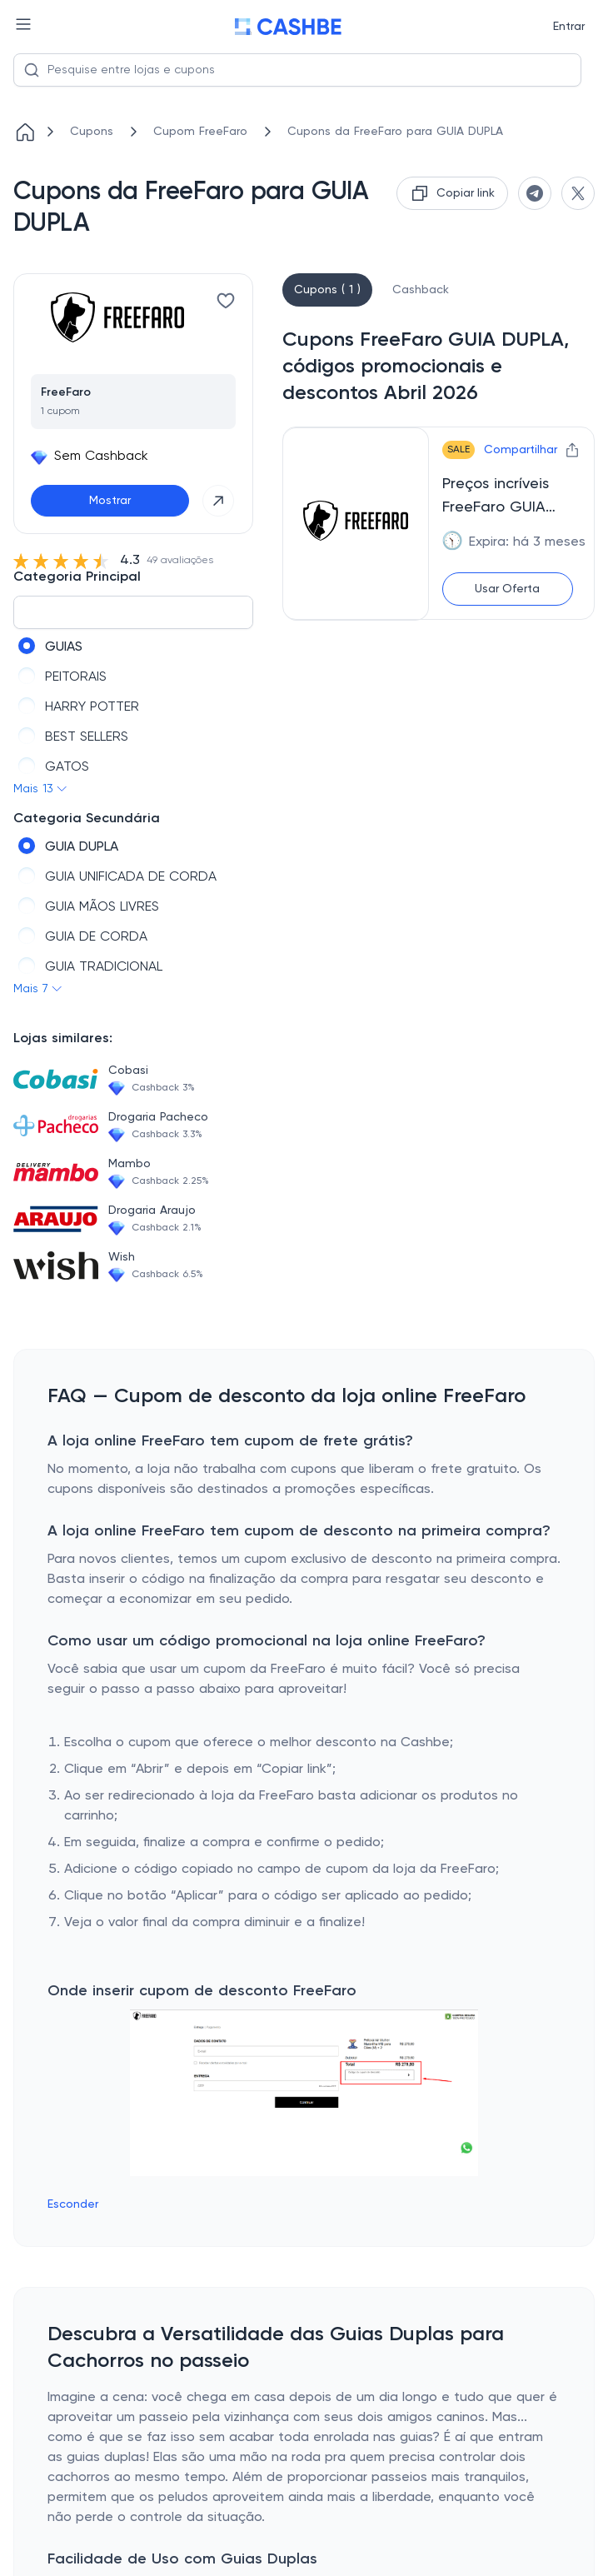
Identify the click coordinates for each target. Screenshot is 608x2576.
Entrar (569, 26)
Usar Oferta (507, 589)
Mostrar (110, 501)
